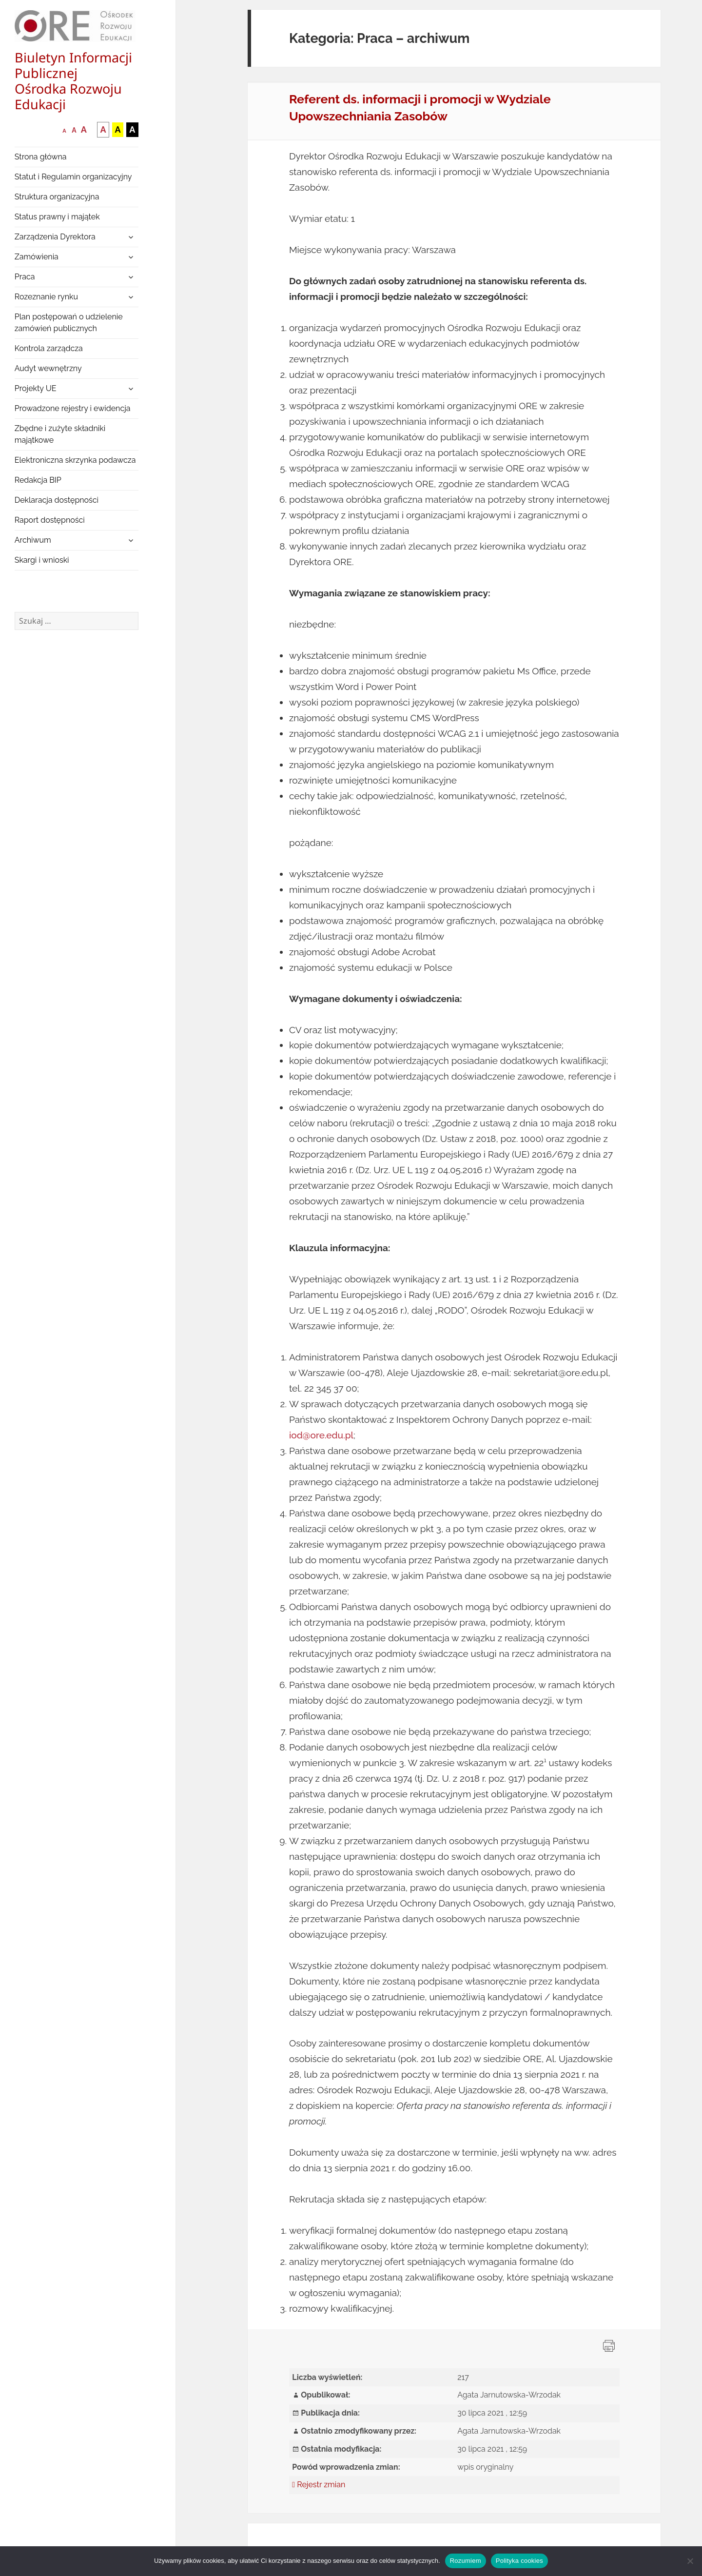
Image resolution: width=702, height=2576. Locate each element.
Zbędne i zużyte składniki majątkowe (60, 434)
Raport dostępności (50, 520)
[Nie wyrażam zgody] (690, 2561)
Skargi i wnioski (42, 560)
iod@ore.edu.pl (321, 1435)
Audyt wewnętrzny (48, 368)
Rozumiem (465, 2560)
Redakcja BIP (38, 480)
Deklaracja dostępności (56, 500)
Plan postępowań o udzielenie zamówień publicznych (69, 322)
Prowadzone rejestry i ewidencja (73, 408)
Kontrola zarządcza (49, 348)
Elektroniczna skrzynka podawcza (75, 460)
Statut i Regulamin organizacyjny (73, 176)
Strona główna (41, 156)
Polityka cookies (519, 2560)
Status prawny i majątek (57, 216)
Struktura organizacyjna (57, 196)
